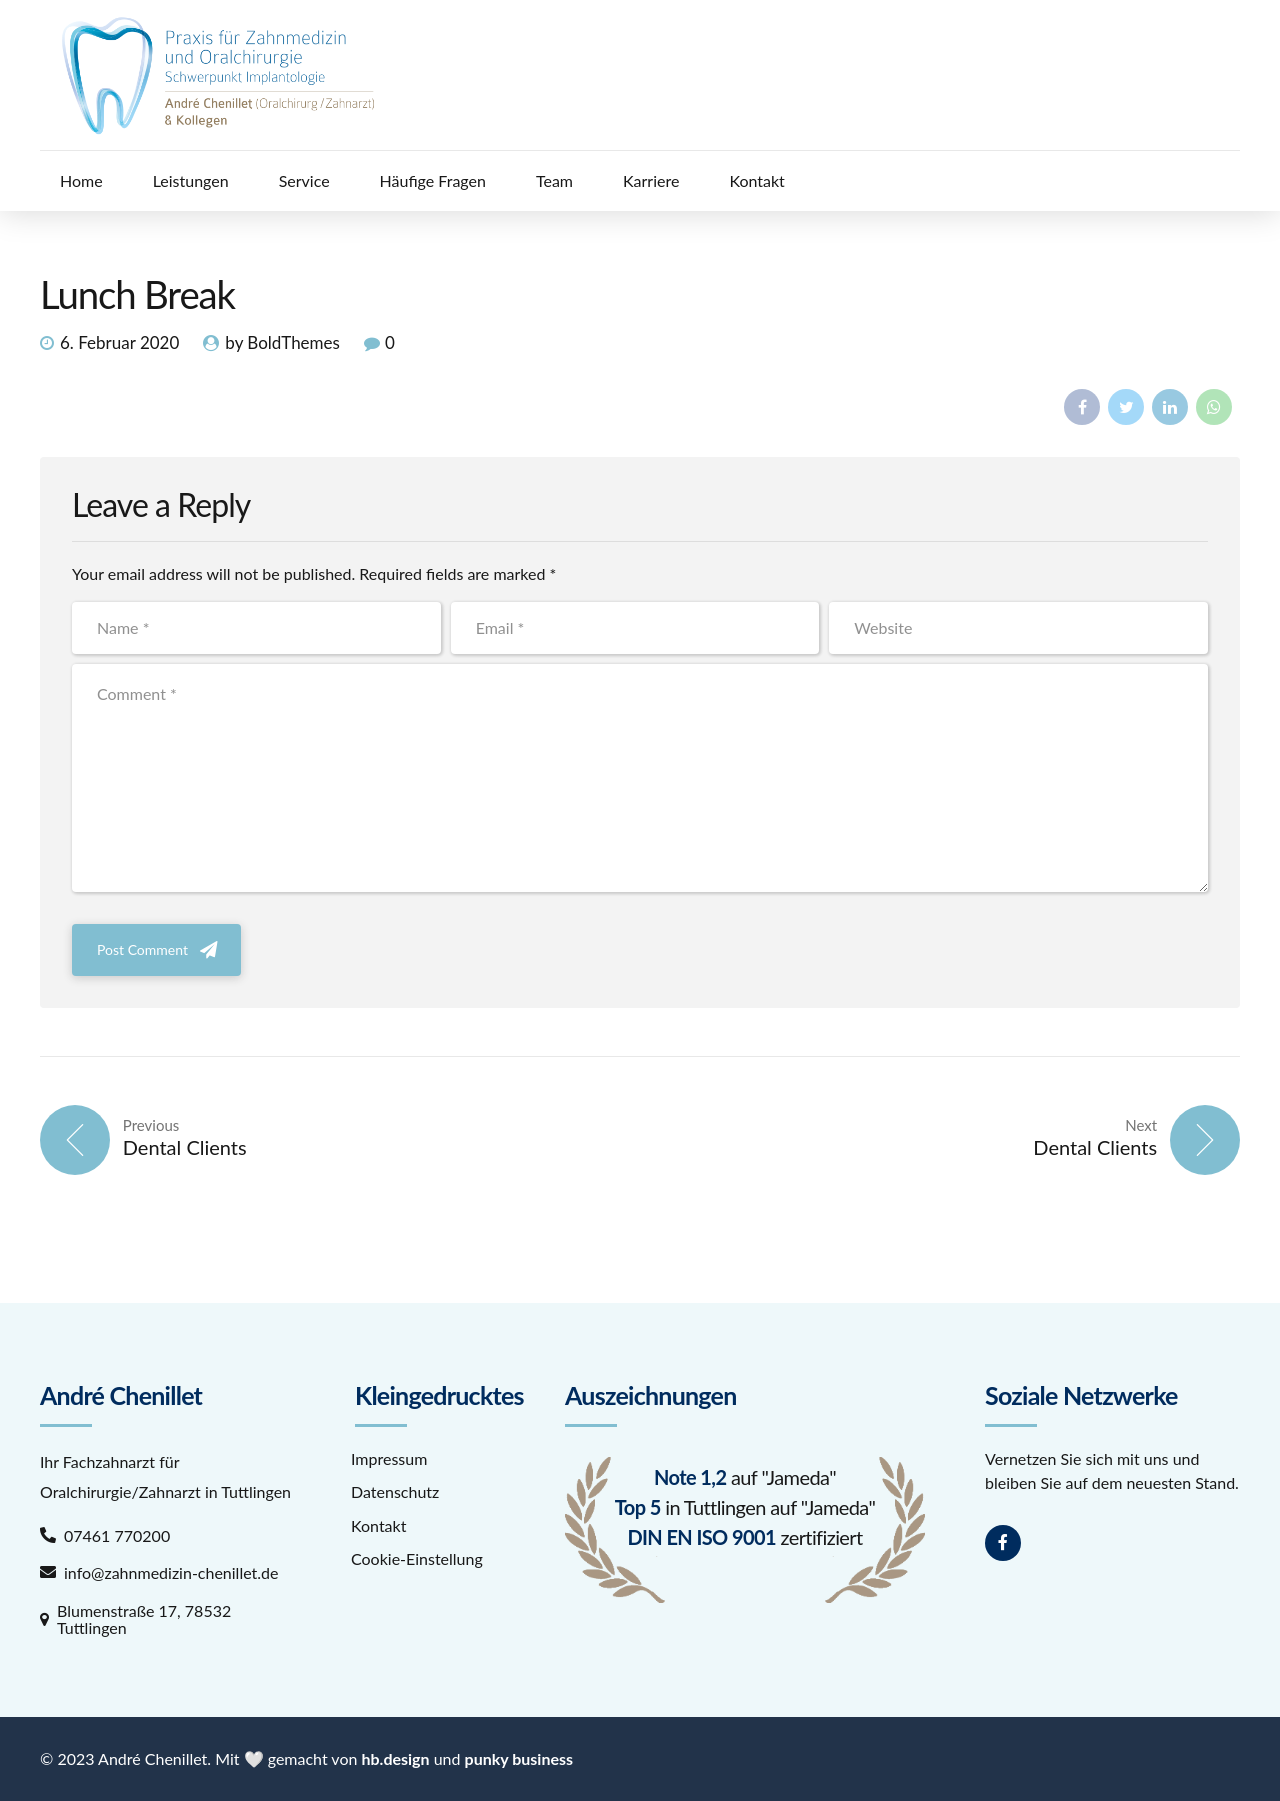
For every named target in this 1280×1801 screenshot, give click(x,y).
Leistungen (191, 180)
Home (81, 180)
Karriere (651, 180)
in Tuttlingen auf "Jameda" (745, 1507)
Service (304, 180)
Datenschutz (395, 1491)
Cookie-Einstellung (417, 1558)
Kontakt (756, 180)
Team (554, 180)
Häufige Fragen (433, 180)
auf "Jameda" (745, 1477)
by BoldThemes (282, 342)
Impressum (389, 1458)
